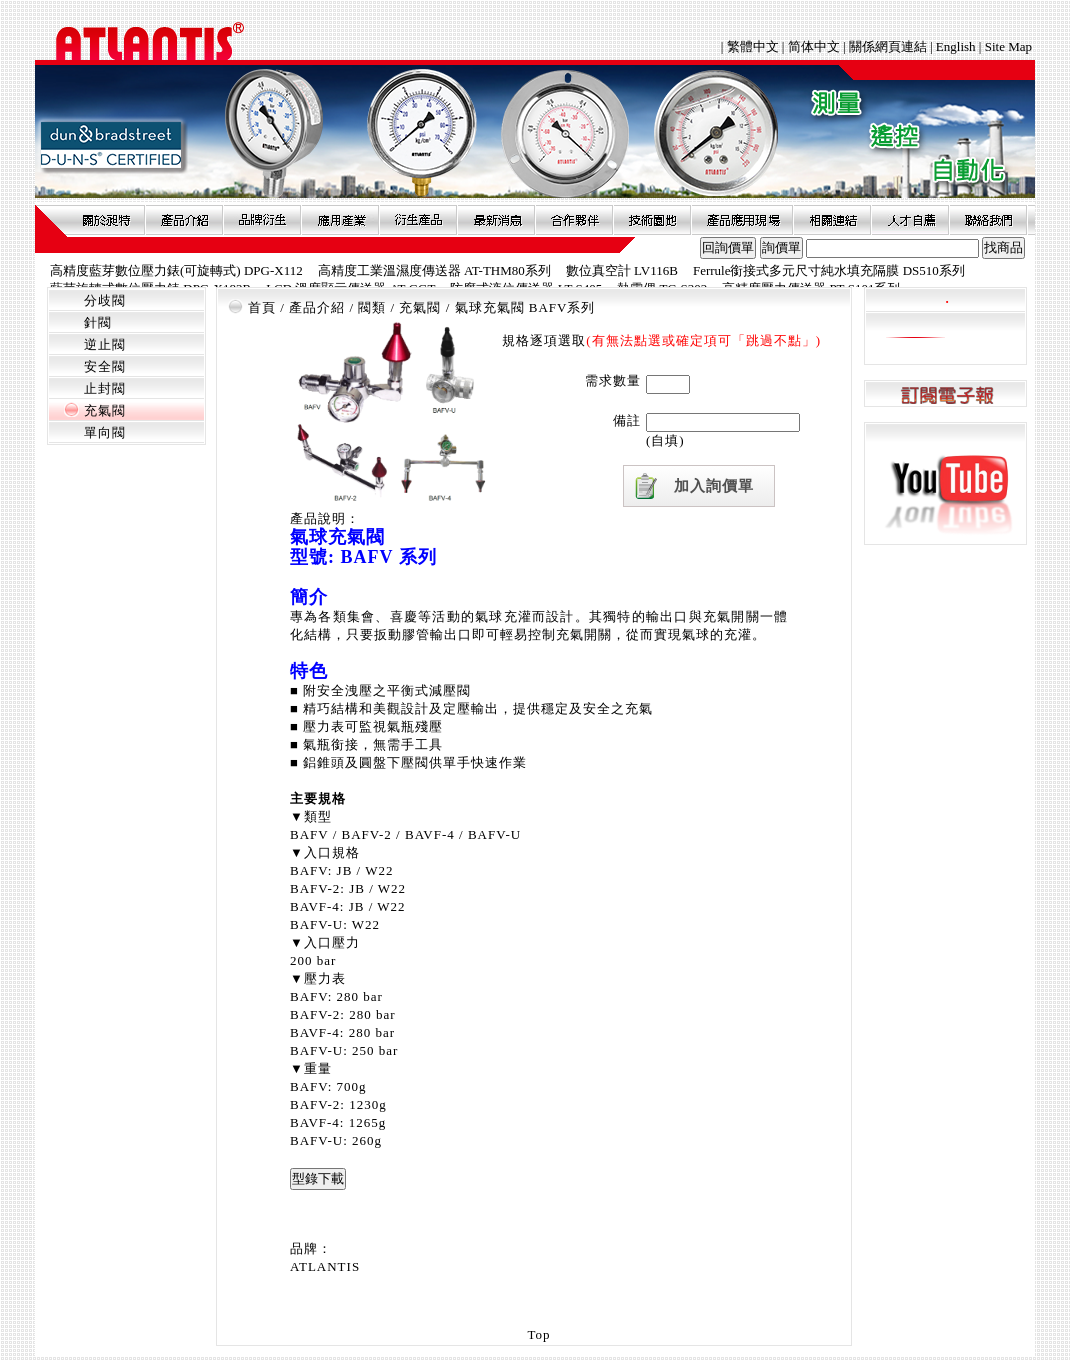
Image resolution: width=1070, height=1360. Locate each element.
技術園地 (652, 220)
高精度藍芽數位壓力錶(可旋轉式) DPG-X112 (176, 270)
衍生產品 (418, 220)
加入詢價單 (714, 486)
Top (538, 1334)
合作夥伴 (574, 220)
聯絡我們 (988, 220)
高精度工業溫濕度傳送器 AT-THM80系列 (434, 270)
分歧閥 (105, 300)
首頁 (262, 307)
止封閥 (105, 388)
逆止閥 (105, 344)
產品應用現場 (742, 220)
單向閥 (105, 432)
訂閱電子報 (945, 394)
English (956, 46)
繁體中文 (754, 46)
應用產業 (340, 220)
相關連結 (832, 220)
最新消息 (496, 220)
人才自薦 (910, 220)
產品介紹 (184, 220)
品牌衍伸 (262, 220)
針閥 (98, 322)
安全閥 (105, 366)
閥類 (372, 307)
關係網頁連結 (888, 46)
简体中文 (814, 46)
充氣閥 (105, 410)
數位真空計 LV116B (622, 270)
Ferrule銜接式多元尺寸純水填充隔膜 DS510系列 (829, 270)
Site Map (1008, 46)
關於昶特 (106, 220)
